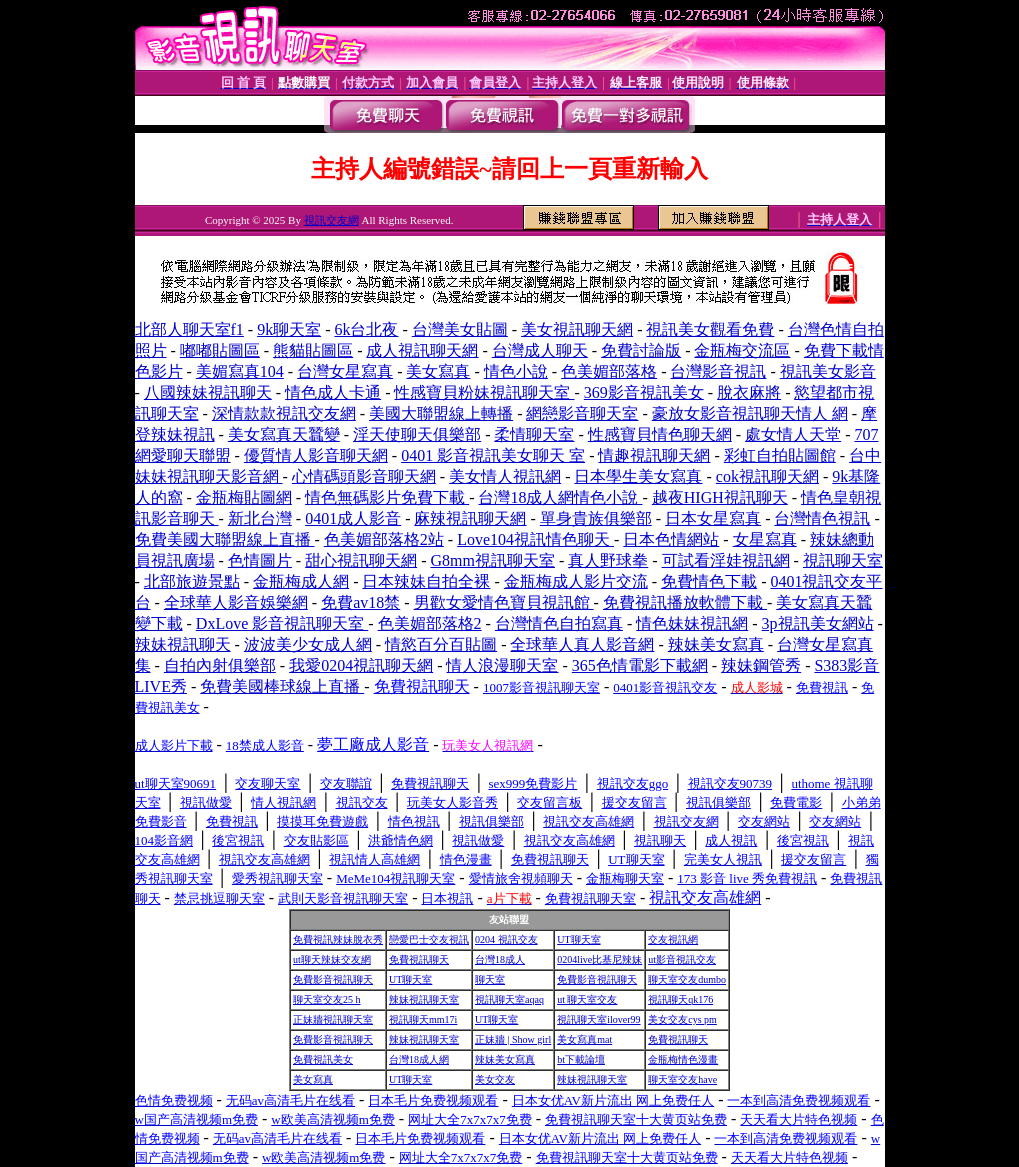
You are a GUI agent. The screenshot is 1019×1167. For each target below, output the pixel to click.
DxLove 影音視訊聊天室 (282, 623)
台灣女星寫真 (345, 371)
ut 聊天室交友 (587, 999)
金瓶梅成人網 (301, 581)
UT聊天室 (578, 939)
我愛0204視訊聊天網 (361, 665)
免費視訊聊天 (419, 959)
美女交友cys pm (682, 1019)
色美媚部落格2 (430, 623)
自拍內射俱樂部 (220, 665)
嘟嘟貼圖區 (220, 350)
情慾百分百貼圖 (441, 644)
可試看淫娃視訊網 (726, 560)
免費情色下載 (709, 581)
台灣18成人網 (419, 1059)
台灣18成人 (500, 959)
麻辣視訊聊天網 (470, 518)
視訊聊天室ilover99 (598, 1019)
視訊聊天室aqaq (509, 999)
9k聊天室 (289, 329)
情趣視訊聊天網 (654, 455)
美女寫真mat (584, 1039)
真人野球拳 (608, 560)
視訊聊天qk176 (680, 999)
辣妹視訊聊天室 (424, 999)
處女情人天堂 (793, 434)
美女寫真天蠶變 (284, 434)
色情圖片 (260, 560)
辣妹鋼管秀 (761, 665)
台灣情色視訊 (822, 518)
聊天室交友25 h (327, 999)
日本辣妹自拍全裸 (426, 581)
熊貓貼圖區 (313, 350)
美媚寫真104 (240, 371)
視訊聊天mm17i (423, 1019)
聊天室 (490, 979)
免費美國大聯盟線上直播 (225, 539)
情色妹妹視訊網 (692, 623)
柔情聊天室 (534, 434)
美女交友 (495, 1079)
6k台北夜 (366, 329)
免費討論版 (641, 350)
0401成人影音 (353, 518)
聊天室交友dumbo (687, 979)
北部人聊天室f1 (189, 329)
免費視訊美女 (323, 1059)
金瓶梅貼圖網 (244, 497)
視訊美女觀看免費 (710, 329)
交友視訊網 (673, 939)
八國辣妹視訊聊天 (208, 392)
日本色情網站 (671, 539)
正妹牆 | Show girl (513, 1039)
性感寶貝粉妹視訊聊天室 (484, 392)
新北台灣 (260, 518)
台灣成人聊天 (540, 350)
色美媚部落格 (609, 371)
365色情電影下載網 (640, 665)
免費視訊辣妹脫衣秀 (338, 939)
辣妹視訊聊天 (183, 644)
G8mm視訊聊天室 (492, 560)
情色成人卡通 (333, 392)
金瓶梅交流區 (742, 350)
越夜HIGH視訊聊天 (720, 497)
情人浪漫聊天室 (502, 665)
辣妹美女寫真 (716, 644)
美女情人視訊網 (505, 476)
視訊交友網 (331, 220)
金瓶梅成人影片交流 (576, 581)
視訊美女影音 (828, 371)
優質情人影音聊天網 (316, 455)
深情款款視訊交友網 (284, 413)
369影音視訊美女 (644, 392)
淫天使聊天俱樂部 (417, 434)
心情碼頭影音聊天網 (364, 476)
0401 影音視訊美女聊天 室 (493, 455)
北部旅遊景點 (192, 581)
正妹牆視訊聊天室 (333, 1019)
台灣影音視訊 (718, 371)
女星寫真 (765, 539)
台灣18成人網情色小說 (560, 497)
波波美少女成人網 (308, 644)
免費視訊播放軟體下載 (685, 602)
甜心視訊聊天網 (361, 560)
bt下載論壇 (581, 1059)
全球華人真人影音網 (582, 644)
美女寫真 (438, 371)
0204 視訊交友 (506, 939)
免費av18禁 (360, 602)
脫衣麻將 (749, 392)
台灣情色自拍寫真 (559, 623)
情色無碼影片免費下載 (387, 497)
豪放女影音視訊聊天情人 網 (750, 413)
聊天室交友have (682, 1079)
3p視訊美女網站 (818, 623)
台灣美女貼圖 (460, 329)
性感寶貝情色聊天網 (660, 434)
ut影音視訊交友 (682, 959)
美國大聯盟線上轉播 (441, 413)
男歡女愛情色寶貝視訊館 (504, 602)
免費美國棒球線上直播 (282, 686)
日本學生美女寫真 (638, 476)
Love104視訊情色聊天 (535, 539)
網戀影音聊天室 (582, 413)
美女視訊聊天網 (577, 329)
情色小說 (516, 371)
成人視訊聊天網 (422, 350)
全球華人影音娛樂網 (236, 602)
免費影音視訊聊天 (333, 979)
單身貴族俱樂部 (596, 518)
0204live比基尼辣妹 (599, 959)
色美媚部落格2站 (384, 539)
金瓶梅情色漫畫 (683, 1059)
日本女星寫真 (713, 518)
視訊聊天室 (843, 560)
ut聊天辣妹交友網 (332, 959)
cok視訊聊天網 (767, 476)
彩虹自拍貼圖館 (780, 455)
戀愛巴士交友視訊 (429, 939)
